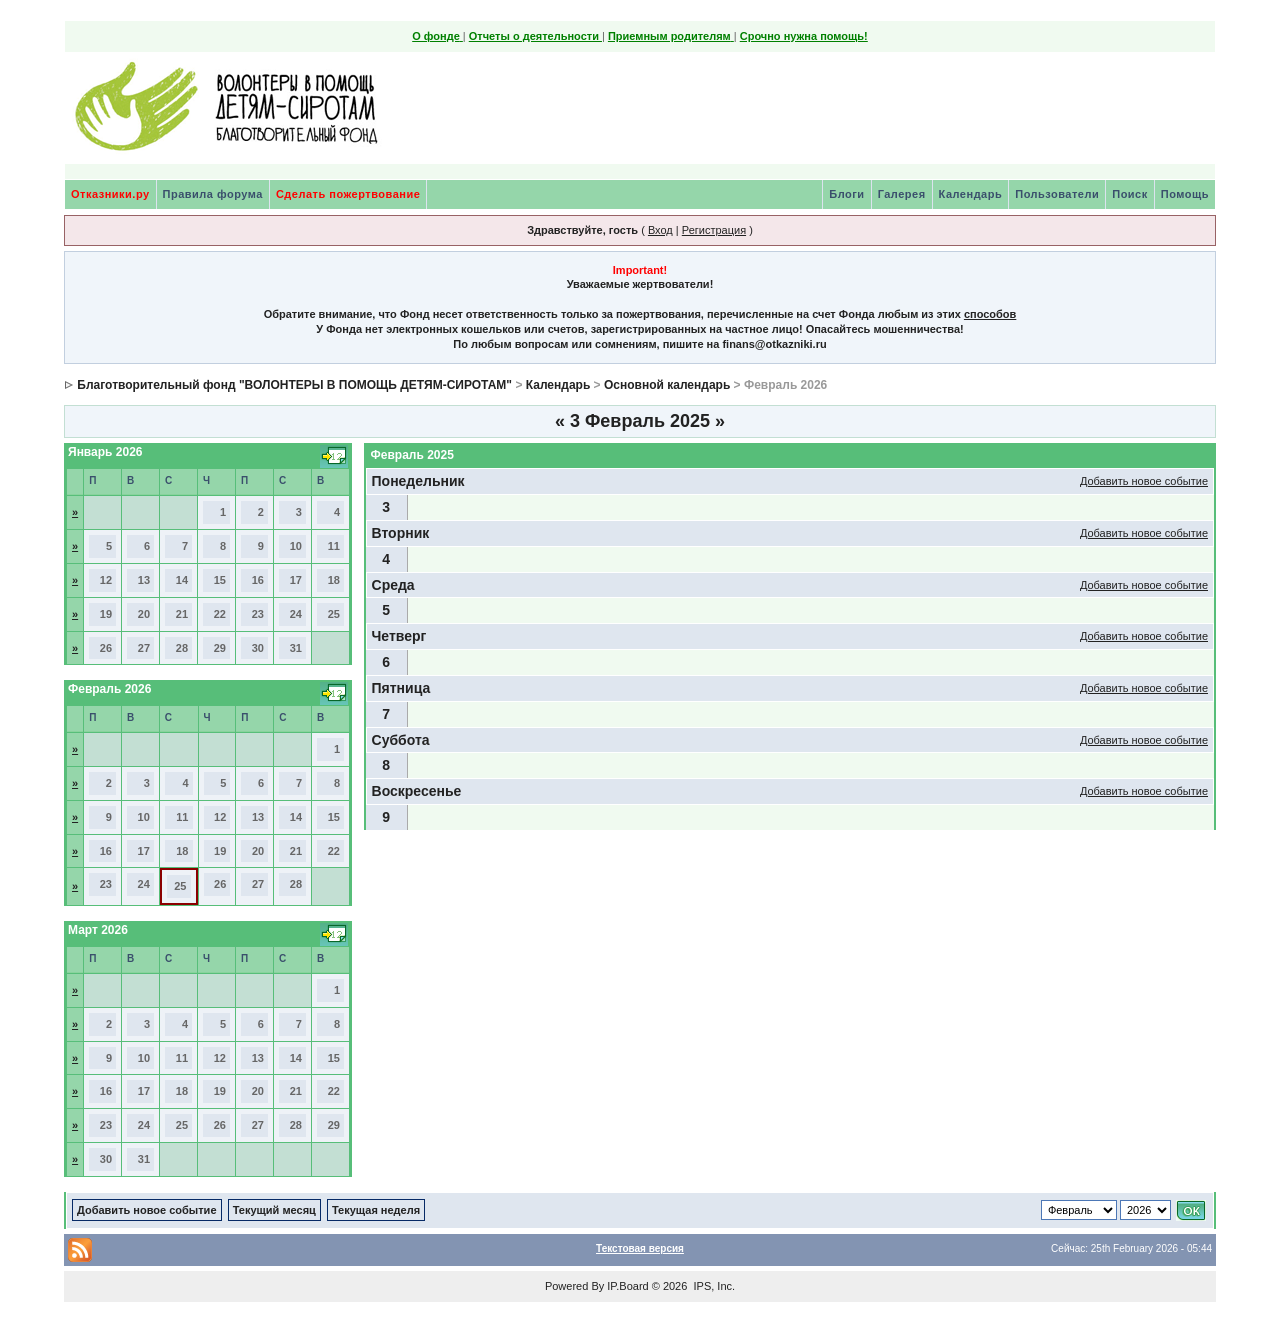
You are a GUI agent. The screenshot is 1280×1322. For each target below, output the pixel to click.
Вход (660, 230)
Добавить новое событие (1144, 481)
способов (990, 314)
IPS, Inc (712, 1286)
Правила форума (213, 194)
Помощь (1185, 194)
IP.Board (627, 1286)
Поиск (1130, 194)
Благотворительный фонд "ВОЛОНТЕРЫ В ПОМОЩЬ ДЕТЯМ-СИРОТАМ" (294, 385)
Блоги (846, 194)
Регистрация (714, 230)
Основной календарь (667, 385)
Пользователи (1057, 194)
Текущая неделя (376, 1210)
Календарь (971, 194)
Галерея (902, 194)
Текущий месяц (274, 1210)
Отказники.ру (110, 194)
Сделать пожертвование (348, 194)
